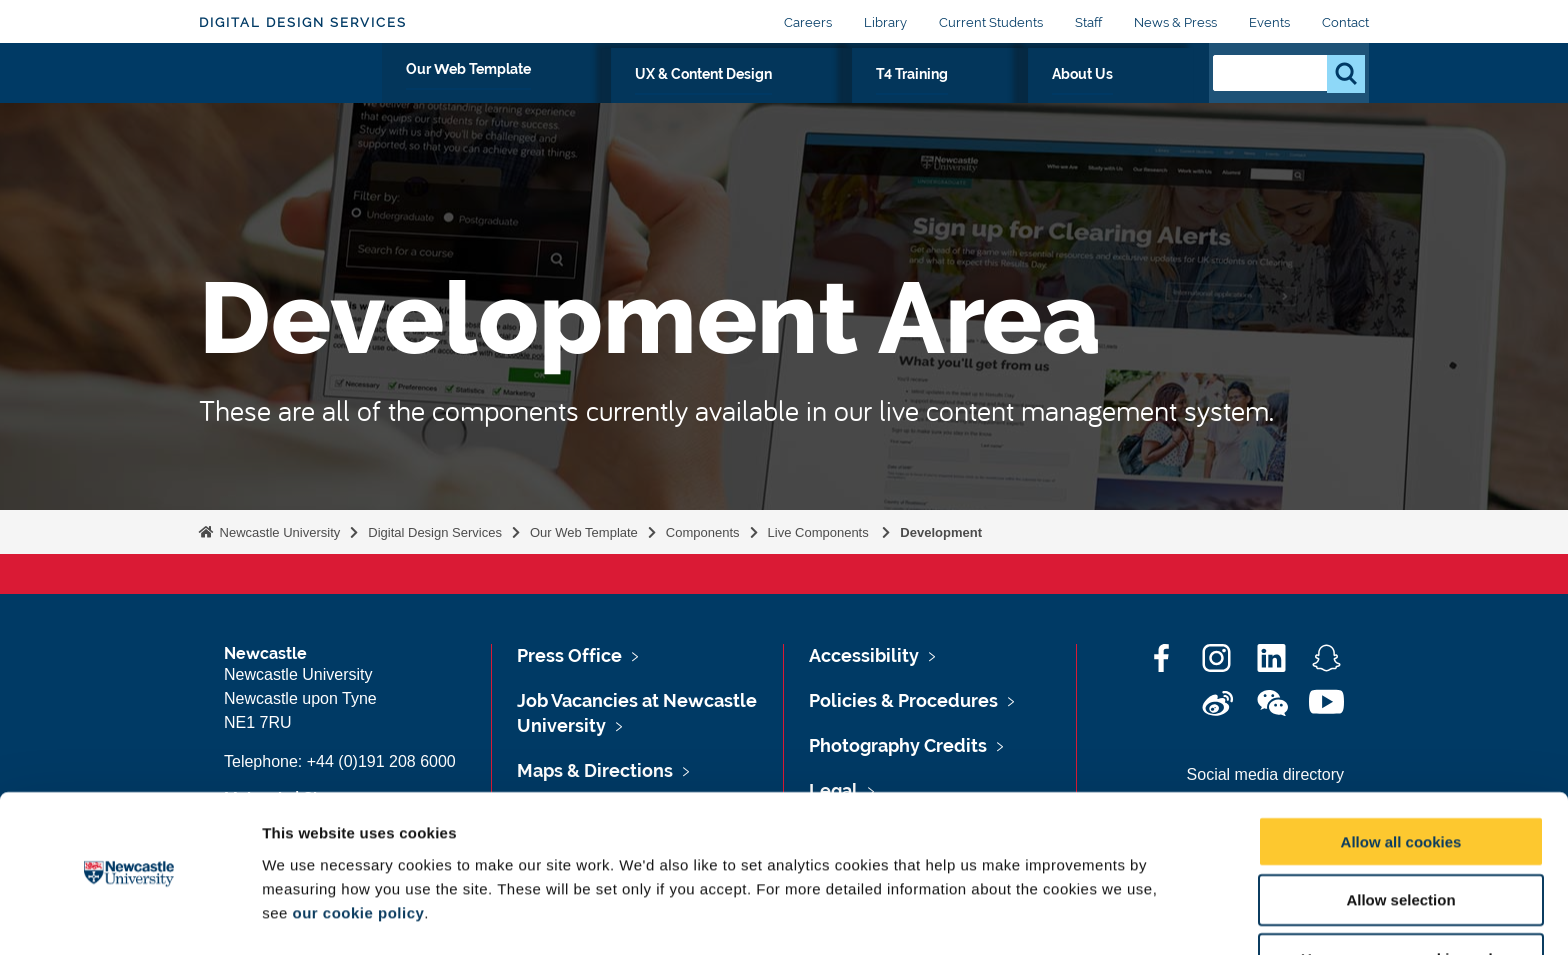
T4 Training (1032, 97)
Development (941, 532)
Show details (1049, 915)
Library (885, 22)
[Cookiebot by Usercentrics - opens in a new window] (129, 916)
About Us (1141, 97)
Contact (1345, 22)
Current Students (991, 22)
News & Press (1175, 22)
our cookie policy (358, 850)
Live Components (820, 532)
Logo (290, 92)
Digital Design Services (303, 22)
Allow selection (1400, 838)
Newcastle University (278, 532)
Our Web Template (693, 97)
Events (1269, 22)
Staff (1088, 22)
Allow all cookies (1401, 779)
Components (703, 532)
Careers (808, 22)
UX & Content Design (878, 97)
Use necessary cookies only (1401, 897)
